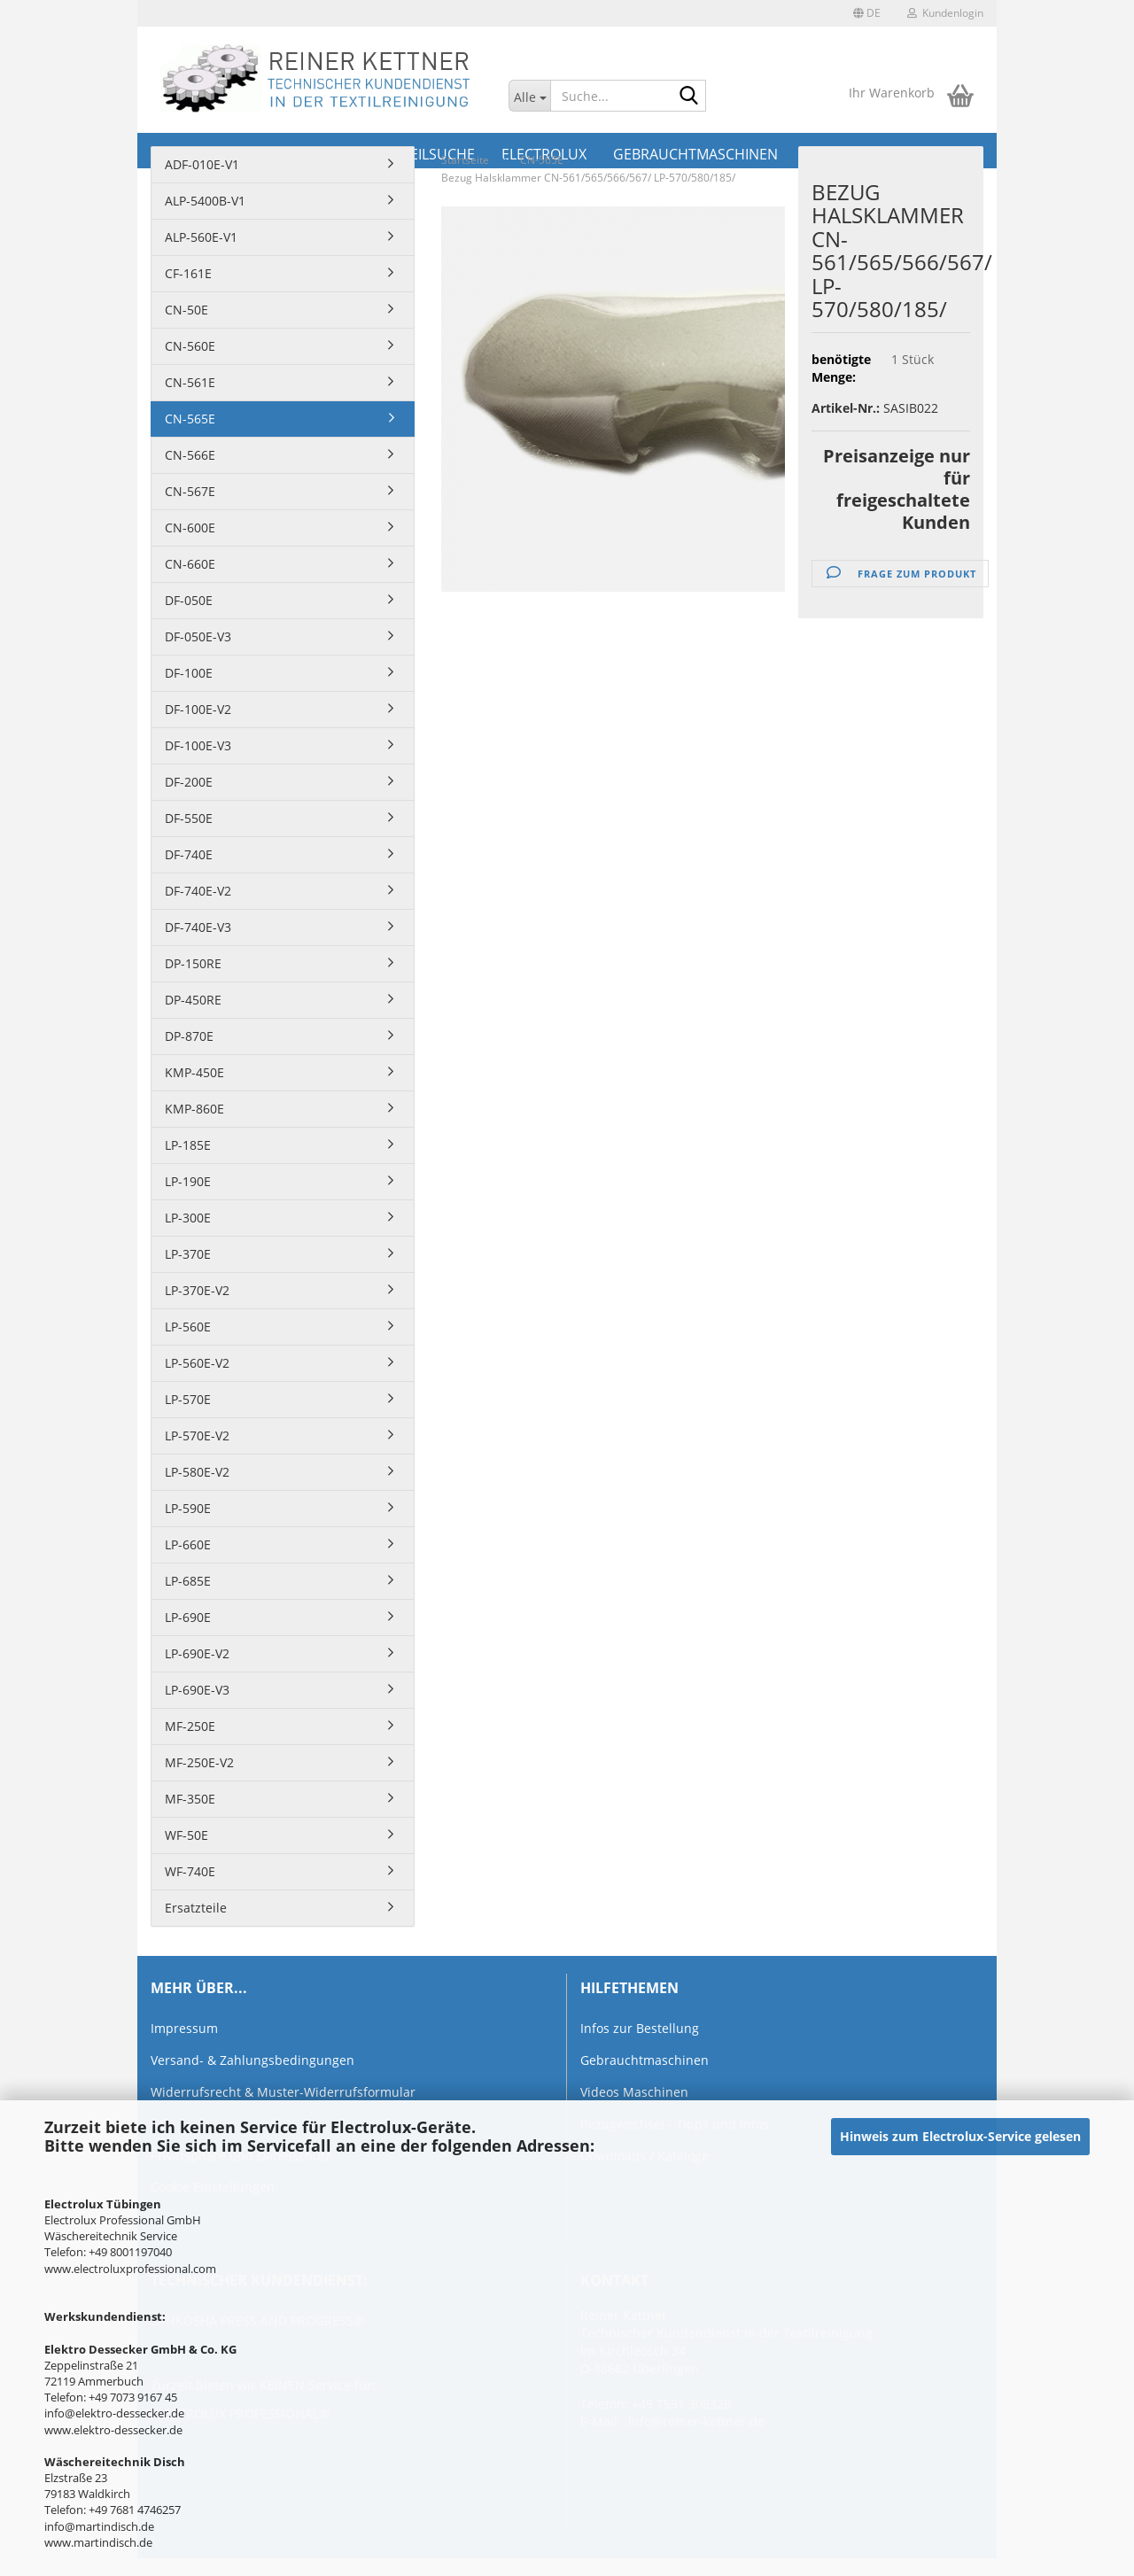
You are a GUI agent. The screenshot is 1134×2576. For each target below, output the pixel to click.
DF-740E (189, 854)
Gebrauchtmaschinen (644, 2060)
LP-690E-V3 (197, 1689)
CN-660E (190, 563)
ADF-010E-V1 (202, 164)
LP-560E (188, 1326)
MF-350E (190, 1798)
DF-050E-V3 (198, 636)
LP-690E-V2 (197, 1653)
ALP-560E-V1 (201, 237)
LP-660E (188, 1544)
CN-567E (190, 491)
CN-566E (190, 454)
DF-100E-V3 (198, 745)
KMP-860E (194, 1108)
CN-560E (190, 346)
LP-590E (188, 1508)
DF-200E (189, 781)
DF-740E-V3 (198, 927)
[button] (867, 13)
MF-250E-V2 (199, 1762)
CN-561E (190, 382)
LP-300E (188, 1217)
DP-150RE (193, 963)
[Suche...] (529, 96)
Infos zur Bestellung (639, 2028)
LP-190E (188, 1181)
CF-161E (188, 273)
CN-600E (190, 527)
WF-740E (190, 1871)
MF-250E (190, 1726)
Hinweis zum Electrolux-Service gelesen (960, 2136)
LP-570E (188, 1399)
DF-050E (189, 600)
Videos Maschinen (634, 2091)
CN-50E (186, 309)
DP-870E (189, 1036)
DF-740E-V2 (198, 890)
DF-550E (189, 818)
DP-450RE (193, 999)
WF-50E (186, 1835)
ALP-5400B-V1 (205, 200)
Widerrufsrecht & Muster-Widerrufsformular (283, 2091)
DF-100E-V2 (198, 709)
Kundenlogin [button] (945, 12)
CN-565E (190, 418)
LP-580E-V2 (197, 1471)
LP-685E (188, 1580)
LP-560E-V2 (197, 1362)
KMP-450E (194, 1072)
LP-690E (188, 1617)
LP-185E (188, 1145)
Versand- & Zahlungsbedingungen (252, 2060)
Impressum (184, 2028)
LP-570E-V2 (197, 1435)
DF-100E (189, 672)
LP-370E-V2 (197, 1290)
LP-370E (188, 1253)
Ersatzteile (196, 1907)
